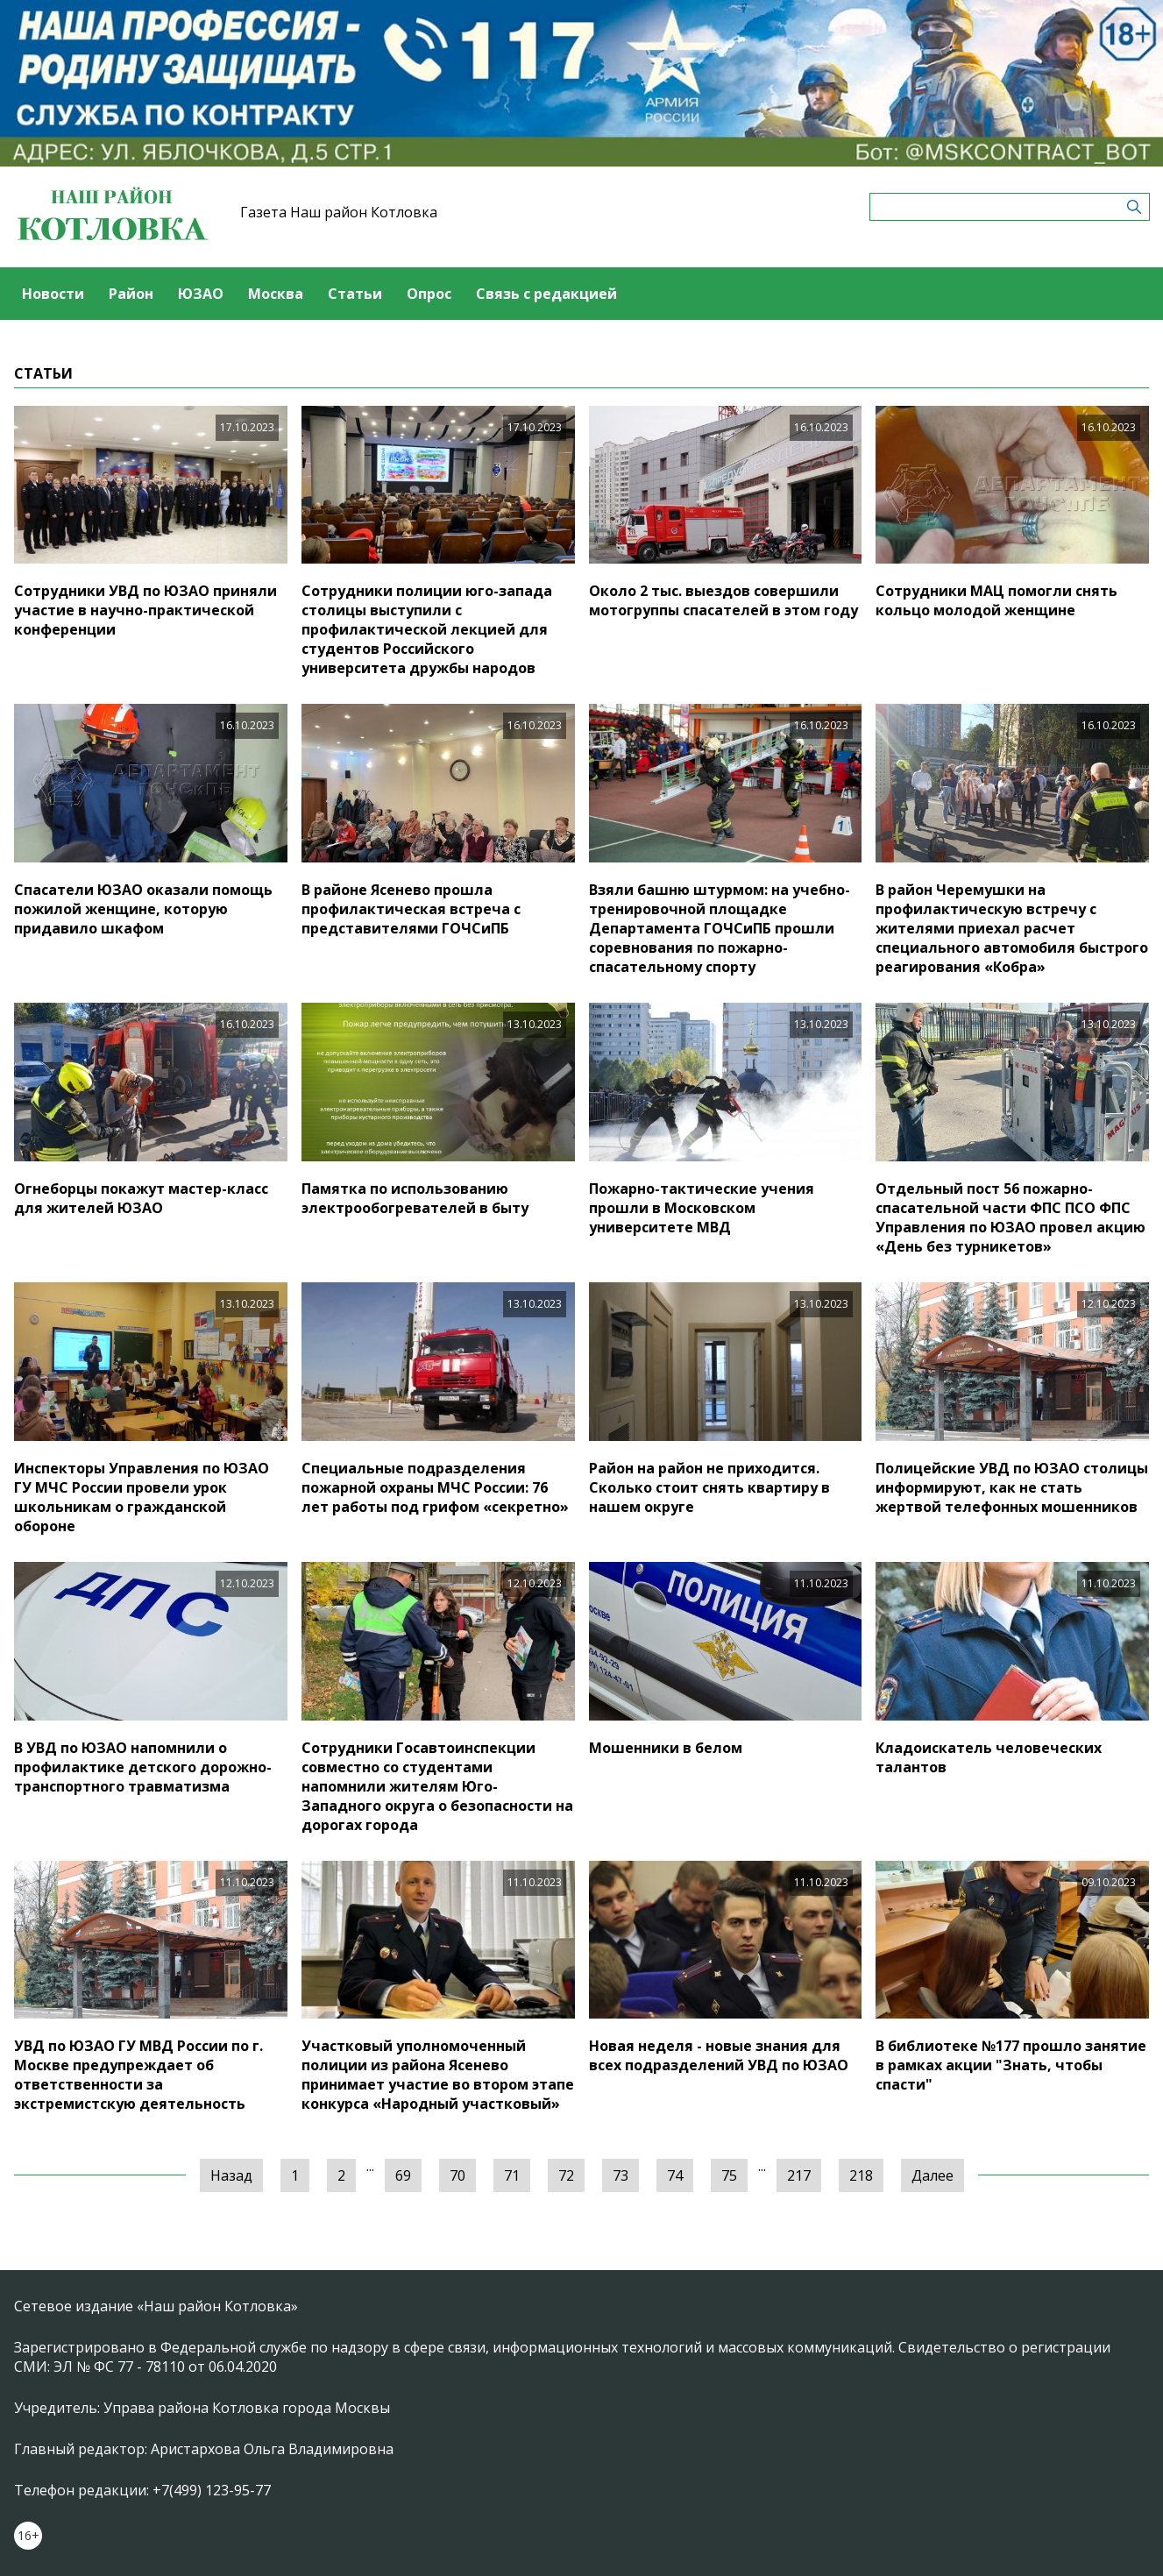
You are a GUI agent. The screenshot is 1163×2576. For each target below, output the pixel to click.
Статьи (355, 293)
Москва (275, 293)
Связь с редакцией (546, 293)
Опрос (429, 293)
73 (620, 2175)
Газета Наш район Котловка (338, 212)
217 (799, 2175)
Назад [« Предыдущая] (231, 2175)
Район (131, 293)
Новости (53, 293)
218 (861, 2175)
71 (512, 2175)
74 (675, 2175)
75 (729, 2175)
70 (457, 2175)
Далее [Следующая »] (932, 2175)
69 (403, 2175)
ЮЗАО (200, 293)
